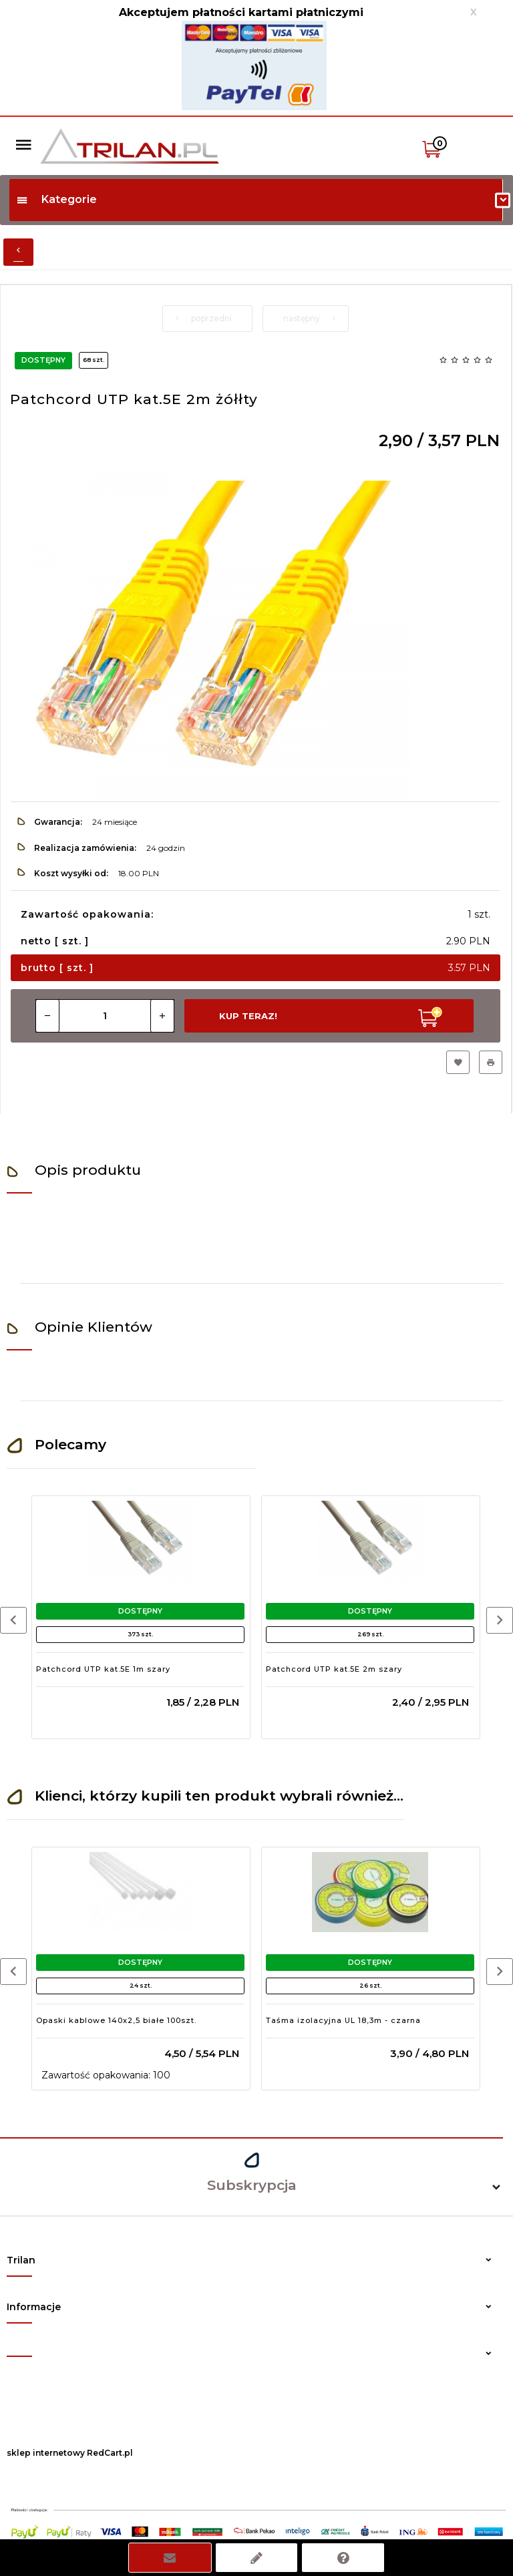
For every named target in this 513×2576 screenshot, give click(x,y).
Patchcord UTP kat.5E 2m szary (334, 1669)
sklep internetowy (46, 2453)
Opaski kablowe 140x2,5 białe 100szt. (116, 2020)
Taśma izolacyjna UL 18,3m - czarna (343, 2020)
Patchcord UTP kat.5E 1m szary (103, 1669)
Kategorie (56, 199)
